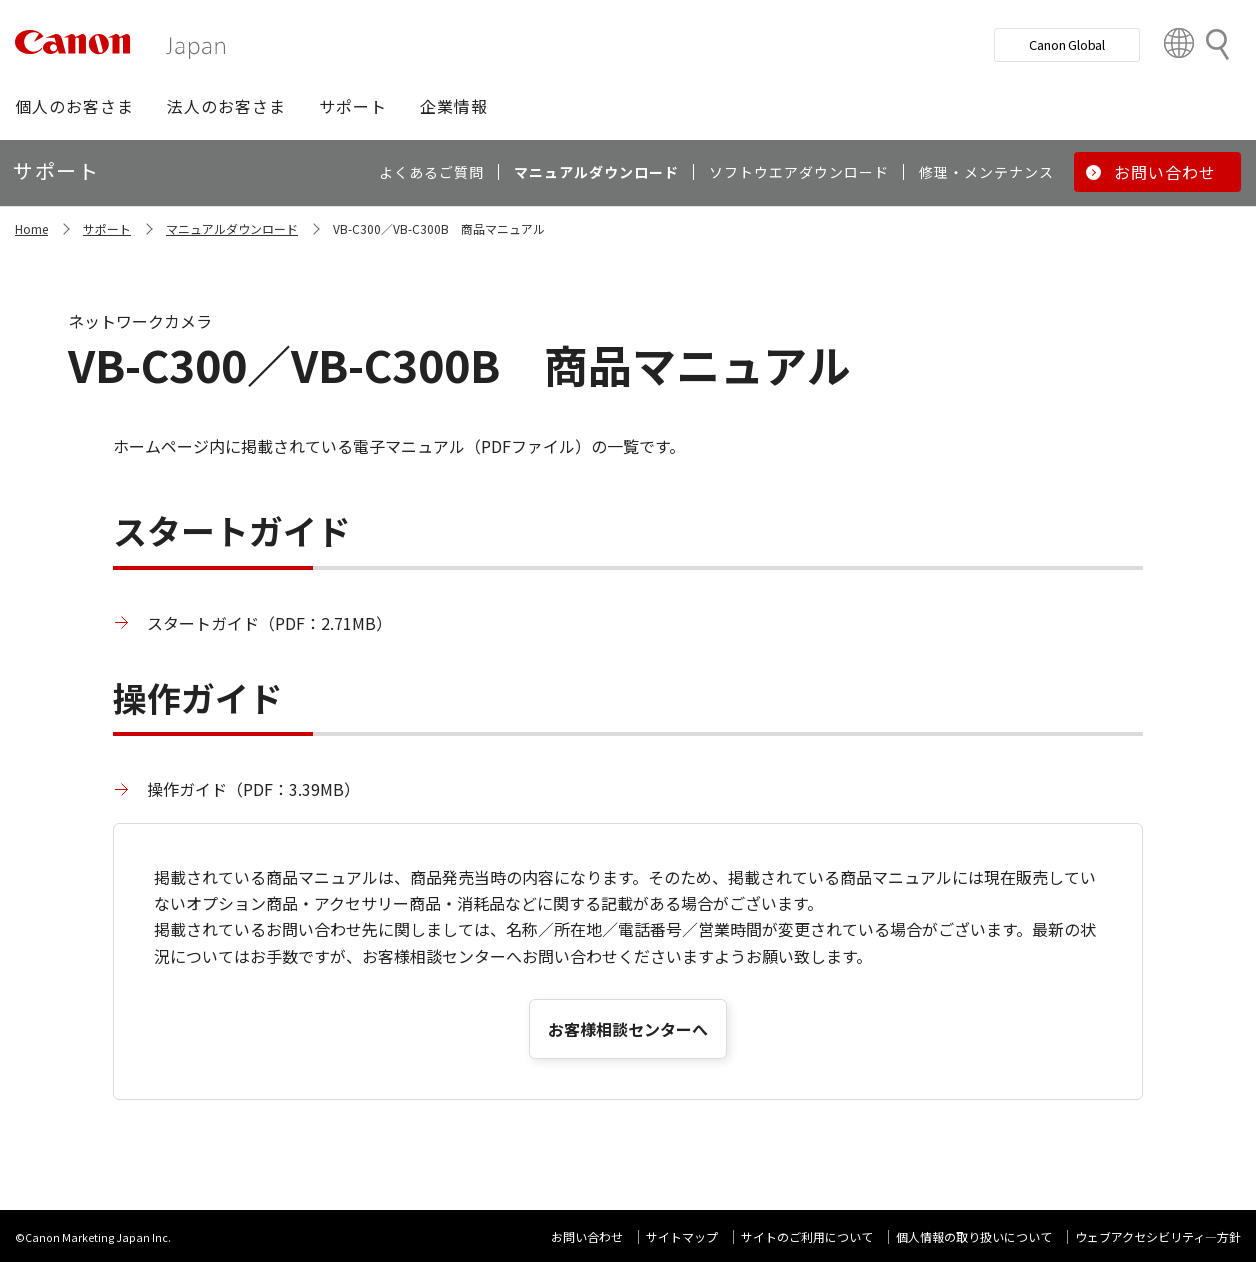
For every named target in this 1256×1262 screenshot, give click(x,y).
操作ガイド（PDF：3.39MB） (253, 789)
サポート (107, 228)
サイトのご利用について (807, 1236)
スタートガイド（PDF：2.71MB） (269, 623)
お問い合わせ (587, 1236)
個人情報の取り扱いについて (974, 1236)
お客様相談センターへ (628, 1029)
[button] (74, 106)
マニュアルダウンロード (232, 228)
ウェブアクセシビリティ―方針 (1158, 1236)
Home (31, 228)
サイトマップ (682, 1236)
